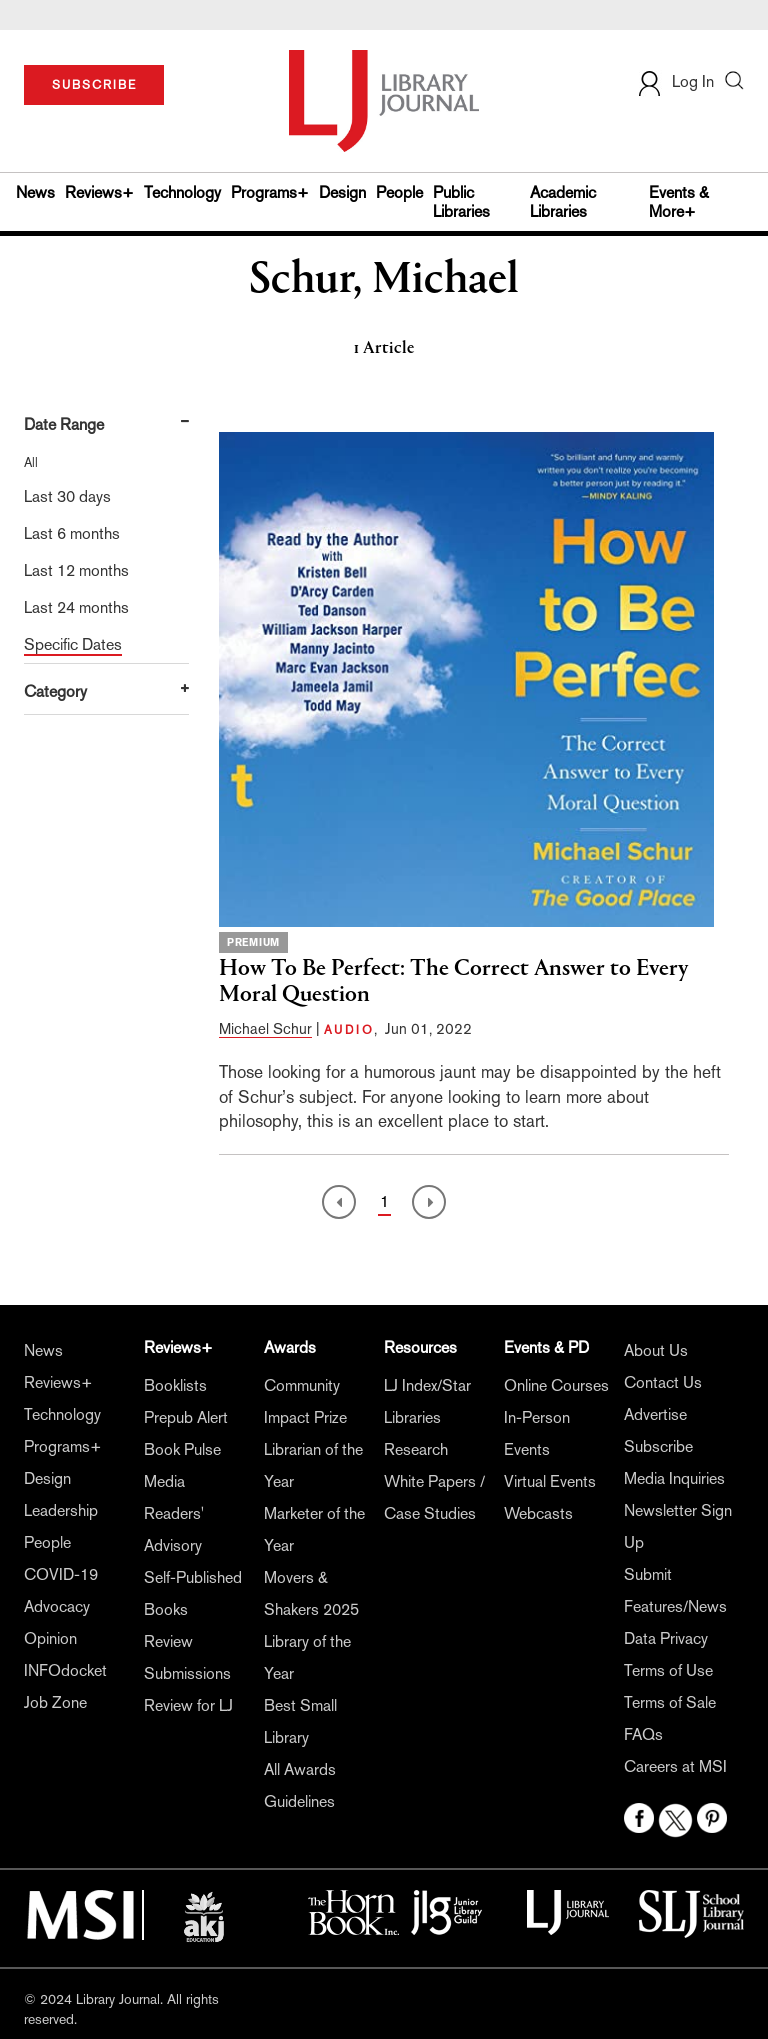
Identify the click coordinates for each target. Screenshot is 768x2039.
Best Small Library (300, 1721)
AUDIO (349, 1030)
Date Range (64, 424)
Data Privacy (666, 1638)
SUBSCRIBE (94, 85)
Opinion (50, 1638)
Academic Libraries (563, 202)
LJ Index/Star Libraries (427, 1401)
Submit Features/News (675, 1590)
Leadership (61, 1510)
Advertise (655, 1414)
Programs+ (270, 192)
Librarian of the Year (313, 1465)
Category (55, 691)
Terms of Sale (670, 1702)
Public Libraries (461, 202)
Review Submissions (187, 1657)
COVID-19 (61, 1574)
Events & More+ (679, 202)
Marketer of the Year (314, 1529)
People (399, 192)
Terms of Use (668, 1670)
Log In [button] (675, 81)
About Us (656, 1350)
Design (342, 192)
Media (164, 1481)
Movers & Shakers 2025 (311, 1593)
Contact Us (663, 1382)
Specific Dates (73, 644)
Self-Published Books (193, 1593)
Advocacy (57, 1606)
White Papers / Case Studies (434, 1497)
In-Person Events (537, 1433)
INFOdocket (65, 1670)
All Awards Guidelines (300, 1785)
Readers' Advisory (174, 1529)
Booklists (175, 1385)
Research (416, 1449)
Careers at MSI (675, 1766)
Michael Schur (265, 1028)
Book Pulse (182, 1449)
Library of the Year (307, 1657)
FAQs (643, 1734)
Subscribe (658, 1446)
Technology (182, 192)
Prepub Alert (186, 1417)
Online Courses (556, 1385)
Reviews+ (99, 192)
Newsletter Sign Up (678, 1526)
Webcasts (538, 1513)
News (35, 192)
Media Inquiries (674, 1478)
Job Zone (55, 1702)
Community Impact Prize (305, 1401)
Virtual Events (550, 1481)
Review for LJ (188, 1705)
